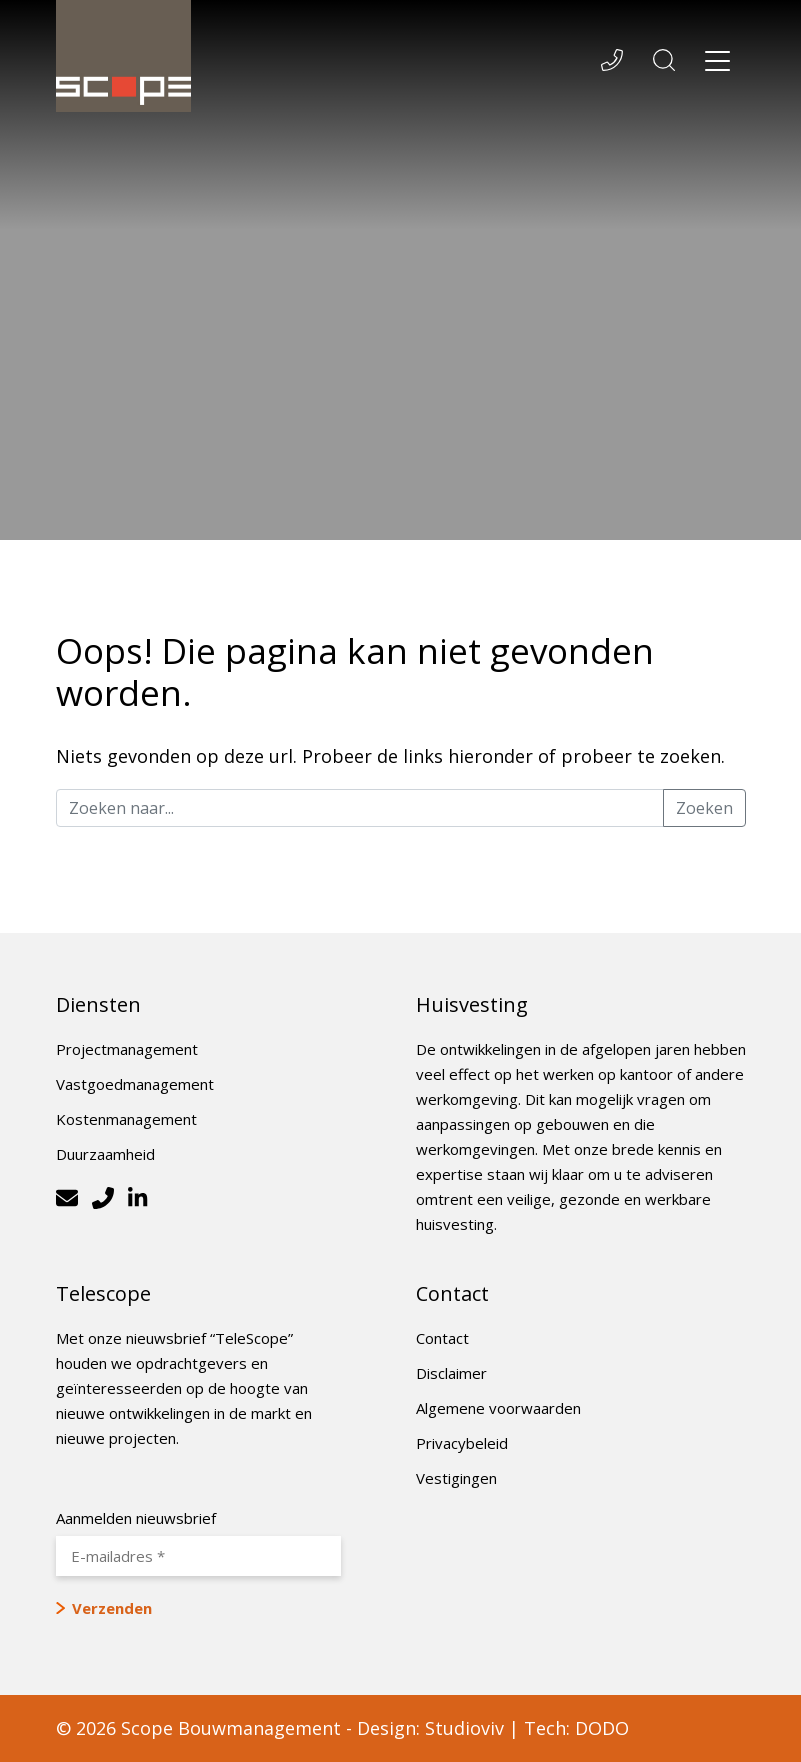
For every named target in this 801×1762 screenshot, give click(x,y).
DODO (602, 1728)
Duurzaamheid (105, 1154)
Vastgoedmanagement (135, 1084)
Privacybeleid (462, 1443)
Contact (442, 1338)
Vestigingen (456, 1478)
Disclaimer (451, 1373)
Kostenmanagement (126, 1119)
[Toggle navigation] (718, 64)
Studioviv (464, 1728)
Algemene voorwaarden (498, 1408)
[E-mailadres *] (198, 1556)
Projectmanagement (127, 1049)
